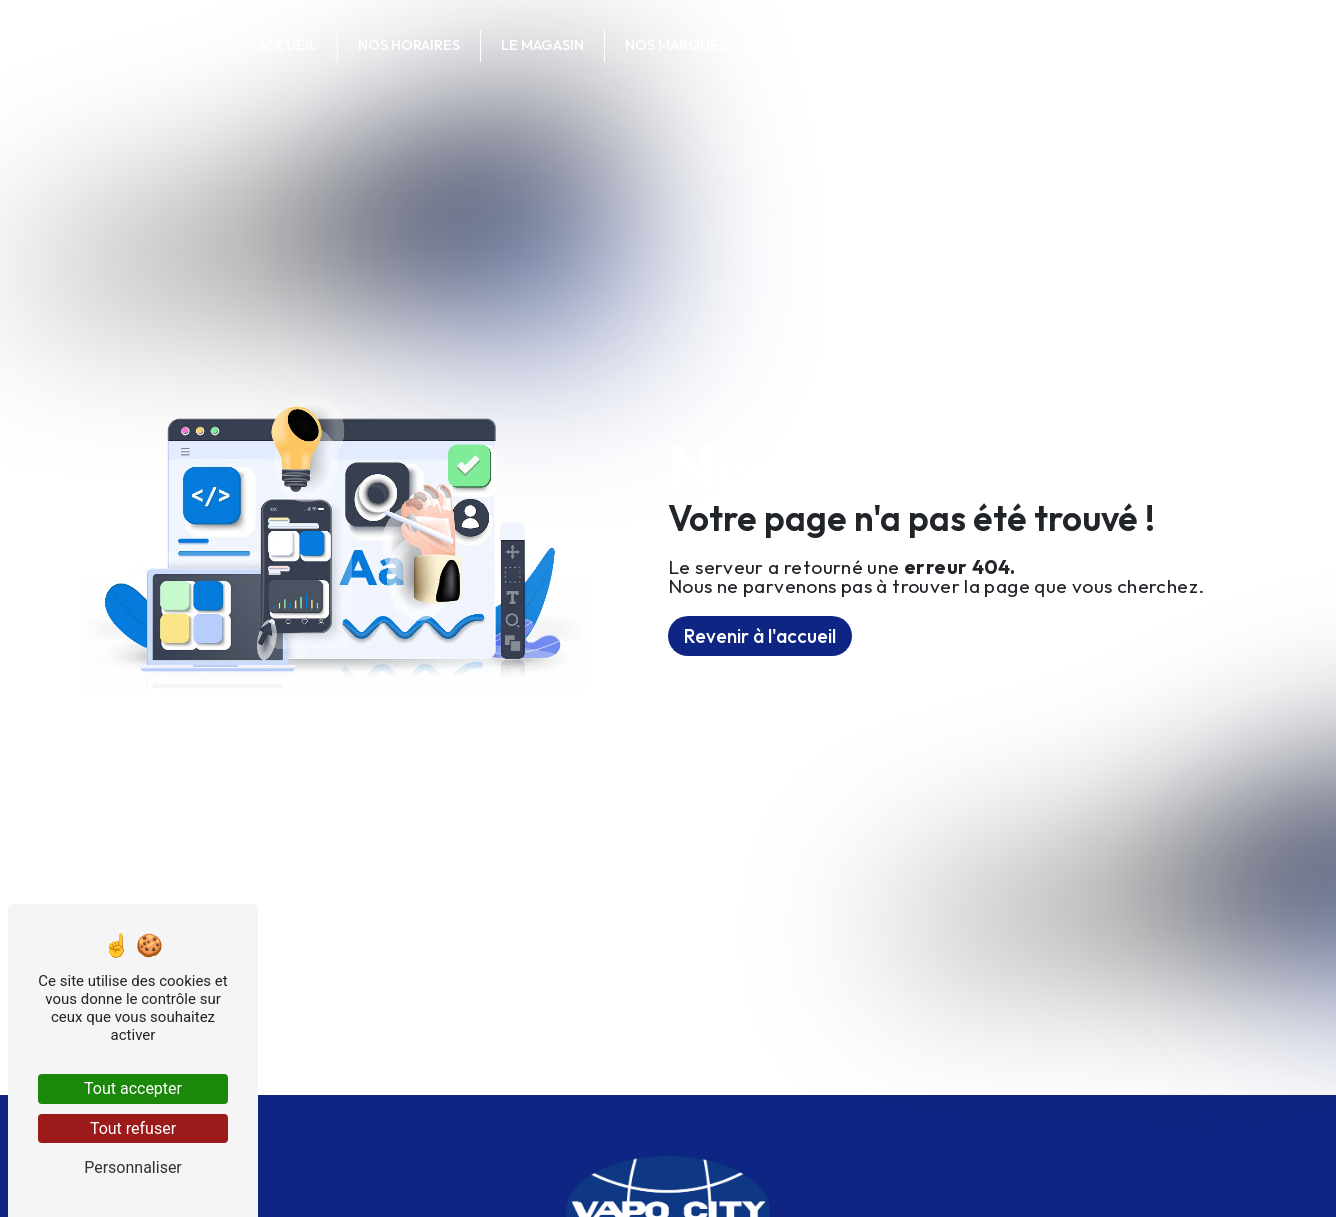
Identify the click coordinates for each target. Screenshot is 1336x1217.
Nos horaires (409, 45)
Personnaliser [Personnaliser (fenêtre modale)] (133, 1167)
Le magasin (542, 45)
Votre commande (1011, 45)
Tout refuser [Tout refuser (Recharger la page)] (133, 1128)
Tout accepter (133, 1088)
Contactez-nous (835, 45)
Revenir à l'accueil (760, 636)
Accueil (287, 45)
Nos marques (676, 45)
